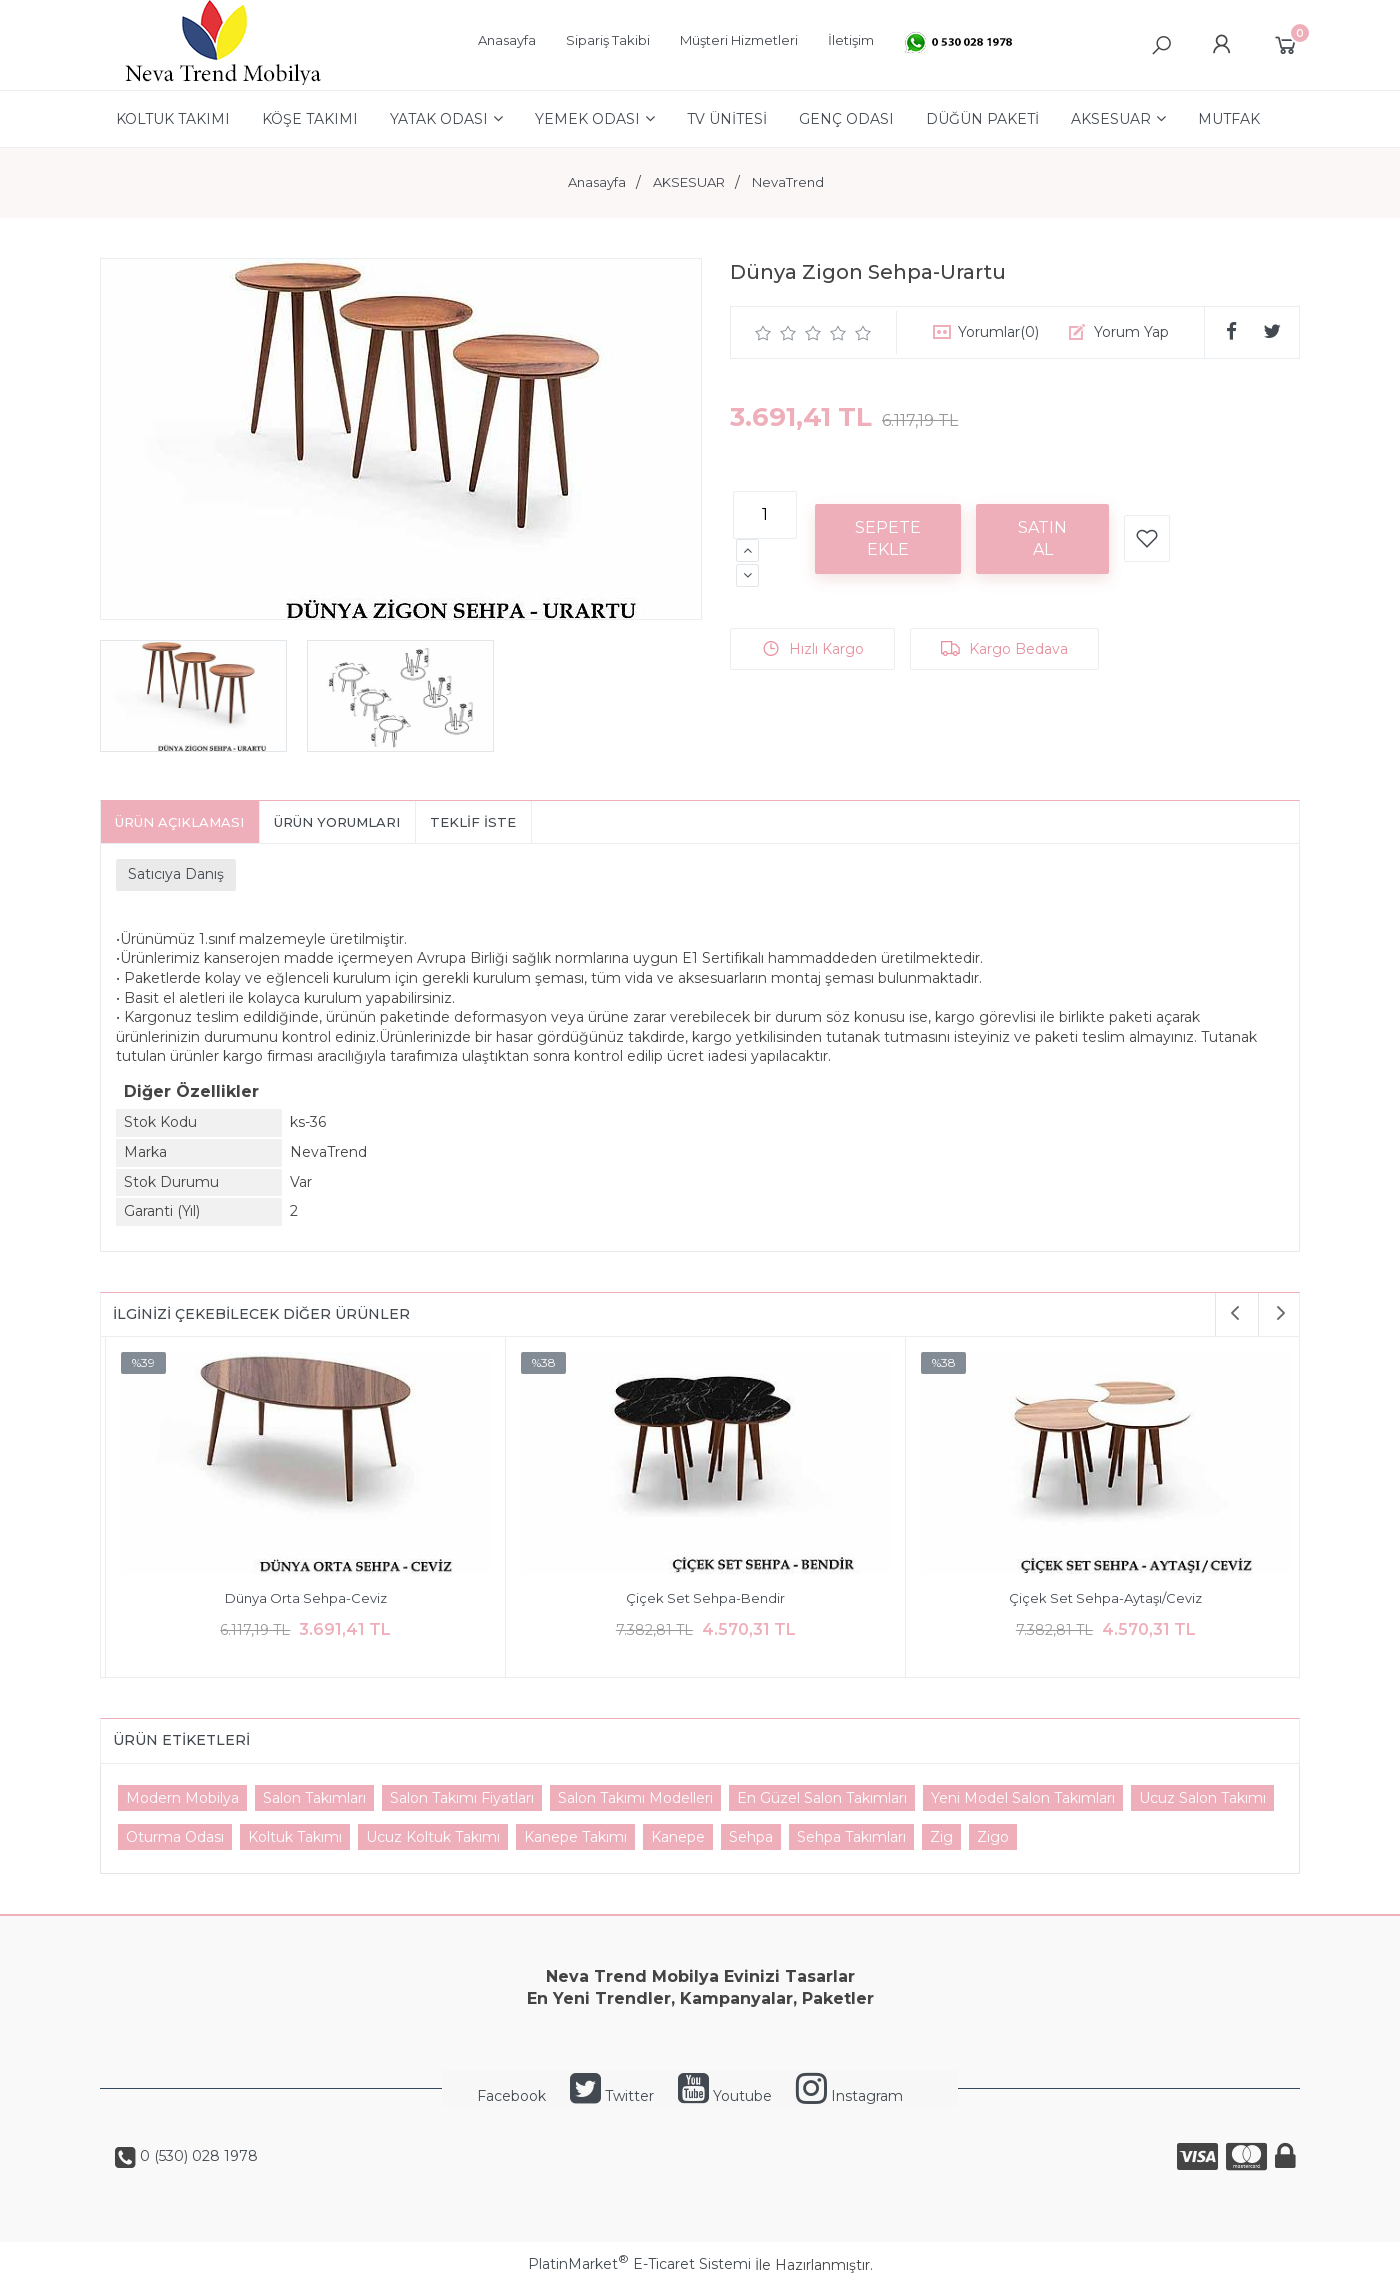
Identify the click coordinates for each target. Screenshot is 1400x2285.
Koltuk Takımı (295, 1837)
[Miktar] (765, 515)
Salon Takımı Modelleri (635, 1798)
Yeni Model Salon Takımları (1023, 1798)
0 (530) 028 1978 (197, 2156)
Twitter (612, 2096)
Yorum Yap (1131, 332)
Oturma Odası (175, 1837)
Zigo (993, 1837)
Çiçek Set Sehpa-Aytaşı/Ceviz (1100, 1598)
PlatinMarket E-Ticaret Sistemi (639, 2264)
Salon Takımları (314, 1798)
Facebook (511, 2096)
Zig (941, 1837)
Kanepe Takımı (575, 1837)
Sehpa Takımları (851, 1837)
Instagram (849, 2096)
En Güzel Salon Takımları (822, 1798)
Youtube (725, 2096)
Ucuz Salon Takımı (1202, 1798)
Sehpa (751, 1837)
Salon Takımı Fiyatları (462, 1798)
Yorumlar (998, 332)
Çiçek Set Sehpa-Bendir (700, 1598)
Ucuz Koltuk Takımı (433, 1837)
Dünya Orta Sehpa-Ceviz (301, 1598)
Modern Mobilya (182, 1798)
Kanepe (678, 1837)
